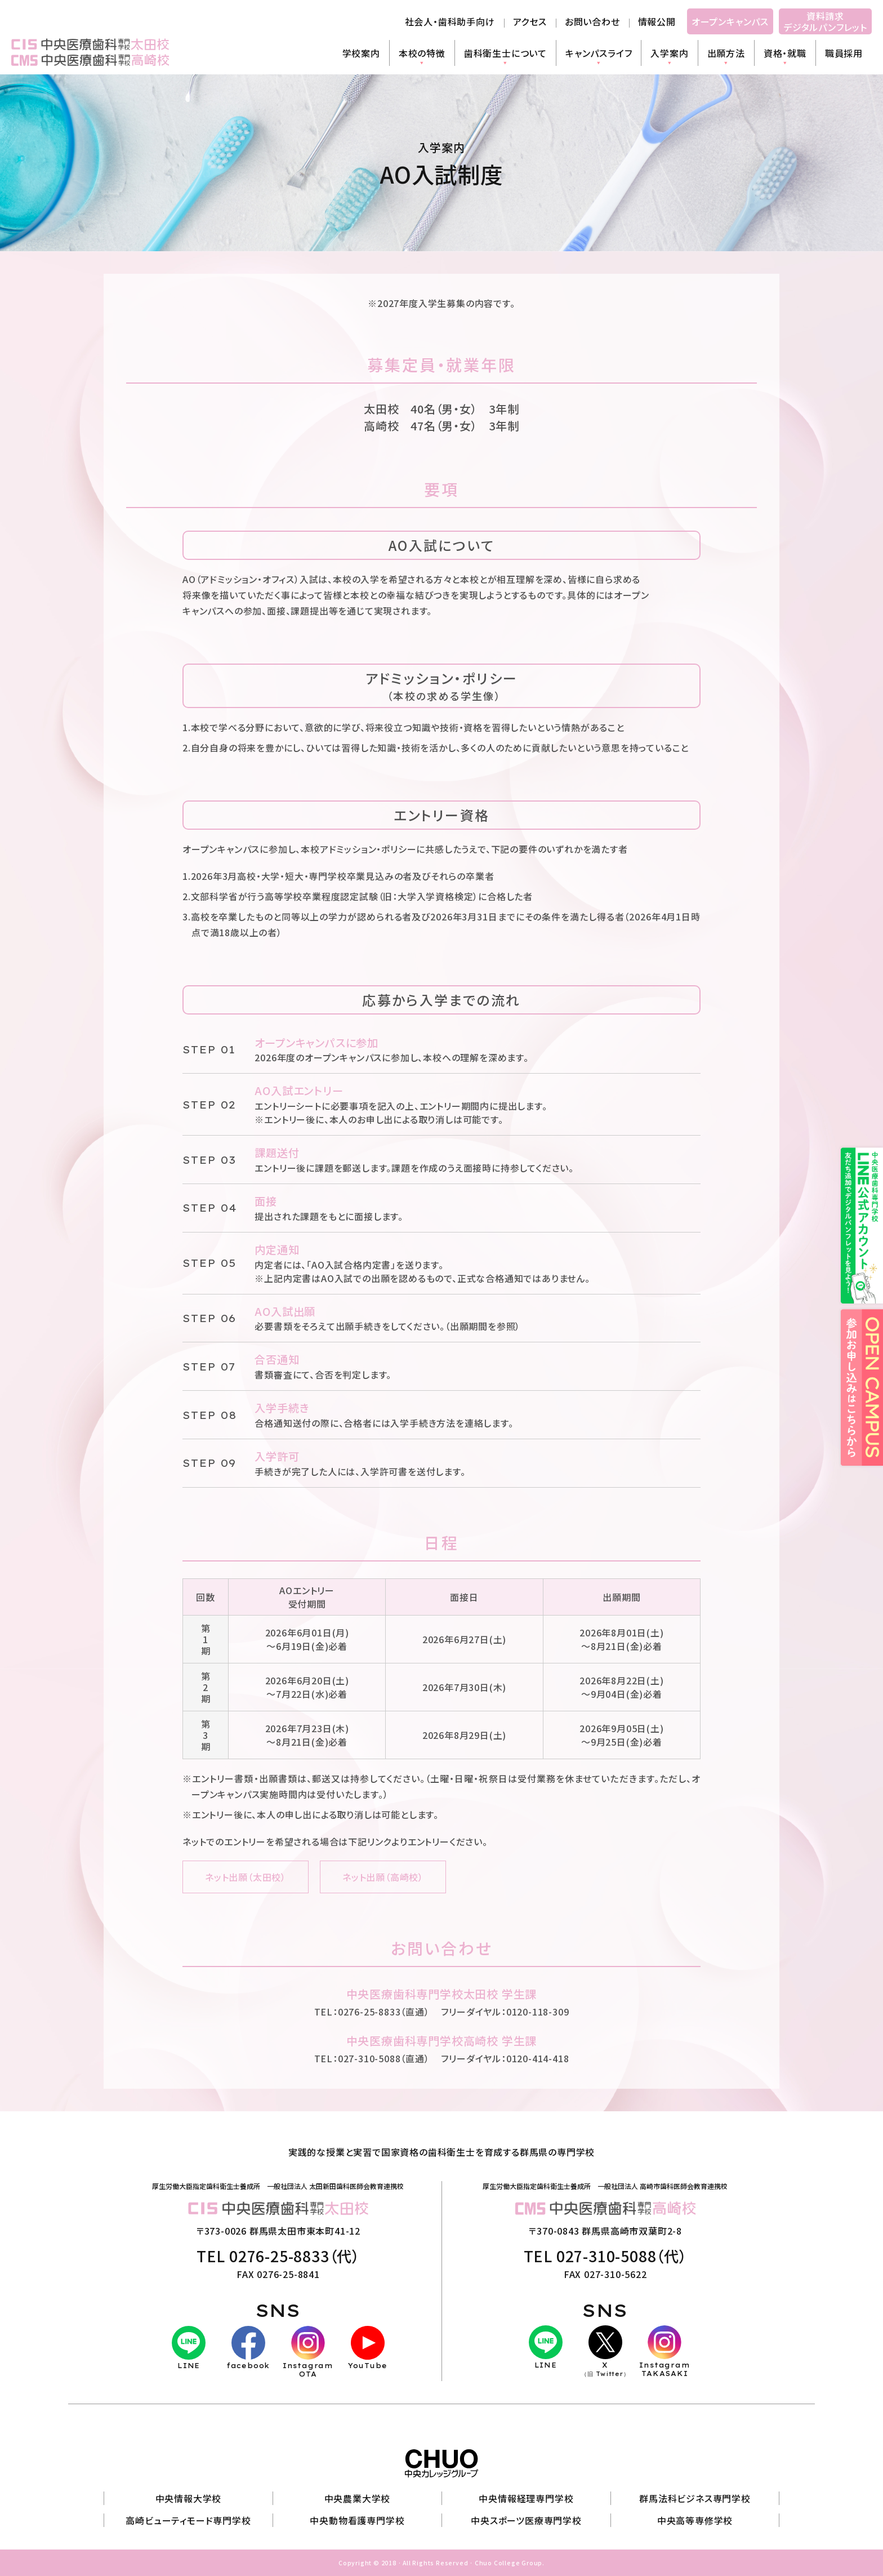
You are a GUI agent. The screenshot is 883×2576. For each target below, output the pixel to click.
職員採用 (844, 53)
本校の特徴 (422, 53)
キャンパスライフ (598, 53)
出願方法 (726, 53)
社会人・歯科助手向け (450, 21)
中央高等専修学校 (695, 2520)
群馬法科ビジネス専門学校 (695, 2498)
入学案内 (669, 53)
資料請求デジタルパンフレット (825, 21)
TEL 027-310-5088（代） (605, 2256)
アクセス (530, 21)
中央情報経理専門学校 (526, 2498)
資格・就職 (785, 53)
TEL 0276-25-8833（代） (278, 2256)
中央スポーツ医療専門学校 (526, 2520)
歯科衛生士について (505, 53)
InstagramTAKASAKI (664, 2351)
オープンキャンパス (730, 21)
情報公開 (657, 21)
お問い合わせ (592, 21)
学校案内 (361, 53)
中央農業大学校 (357, 2498)
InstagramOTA (308, 2352)
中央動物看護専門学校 (357, 2520)
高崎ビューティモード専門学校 (188, 2520)
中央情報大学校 (188, 2498)
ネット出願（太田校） (245, 1877)
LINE (189, 2348)
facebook (248, 2348)
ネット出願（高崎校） (382, 1877)
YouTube (367, 2348)
